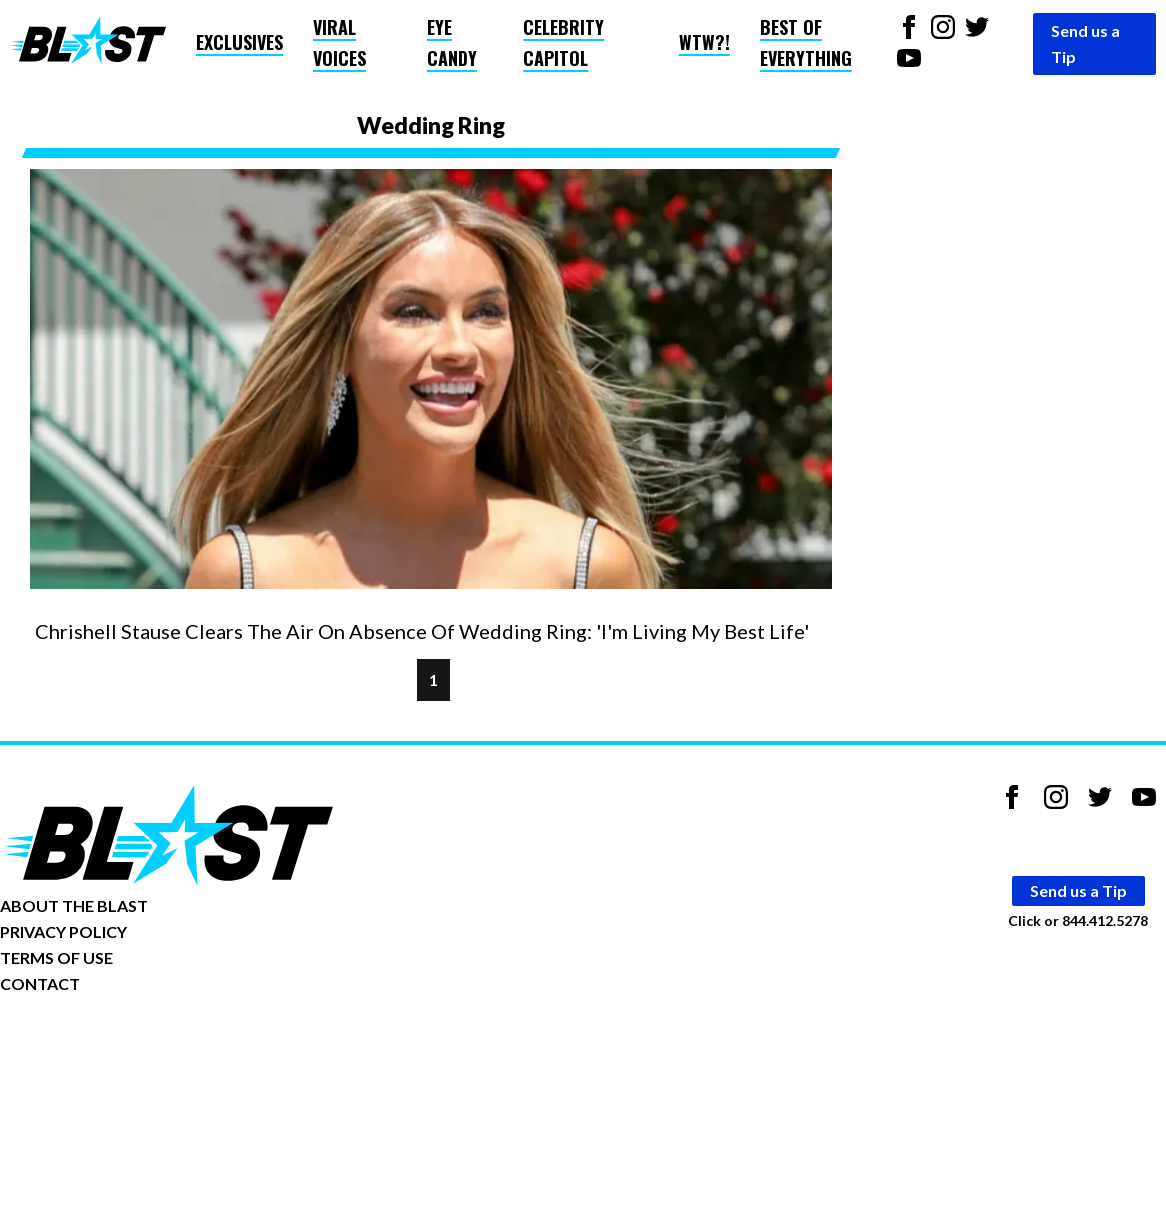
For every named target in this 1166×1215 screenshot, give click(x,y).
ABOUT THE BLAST (74, 905)
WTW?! (704, 42)
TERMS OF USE (56, 957)
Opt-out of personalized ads (96, 1045)
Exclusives (239, 42)
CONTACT (40, 983)
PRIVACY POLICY (63, 931)
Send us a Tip (1085, 43)
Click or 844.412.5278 (1078, 920)
